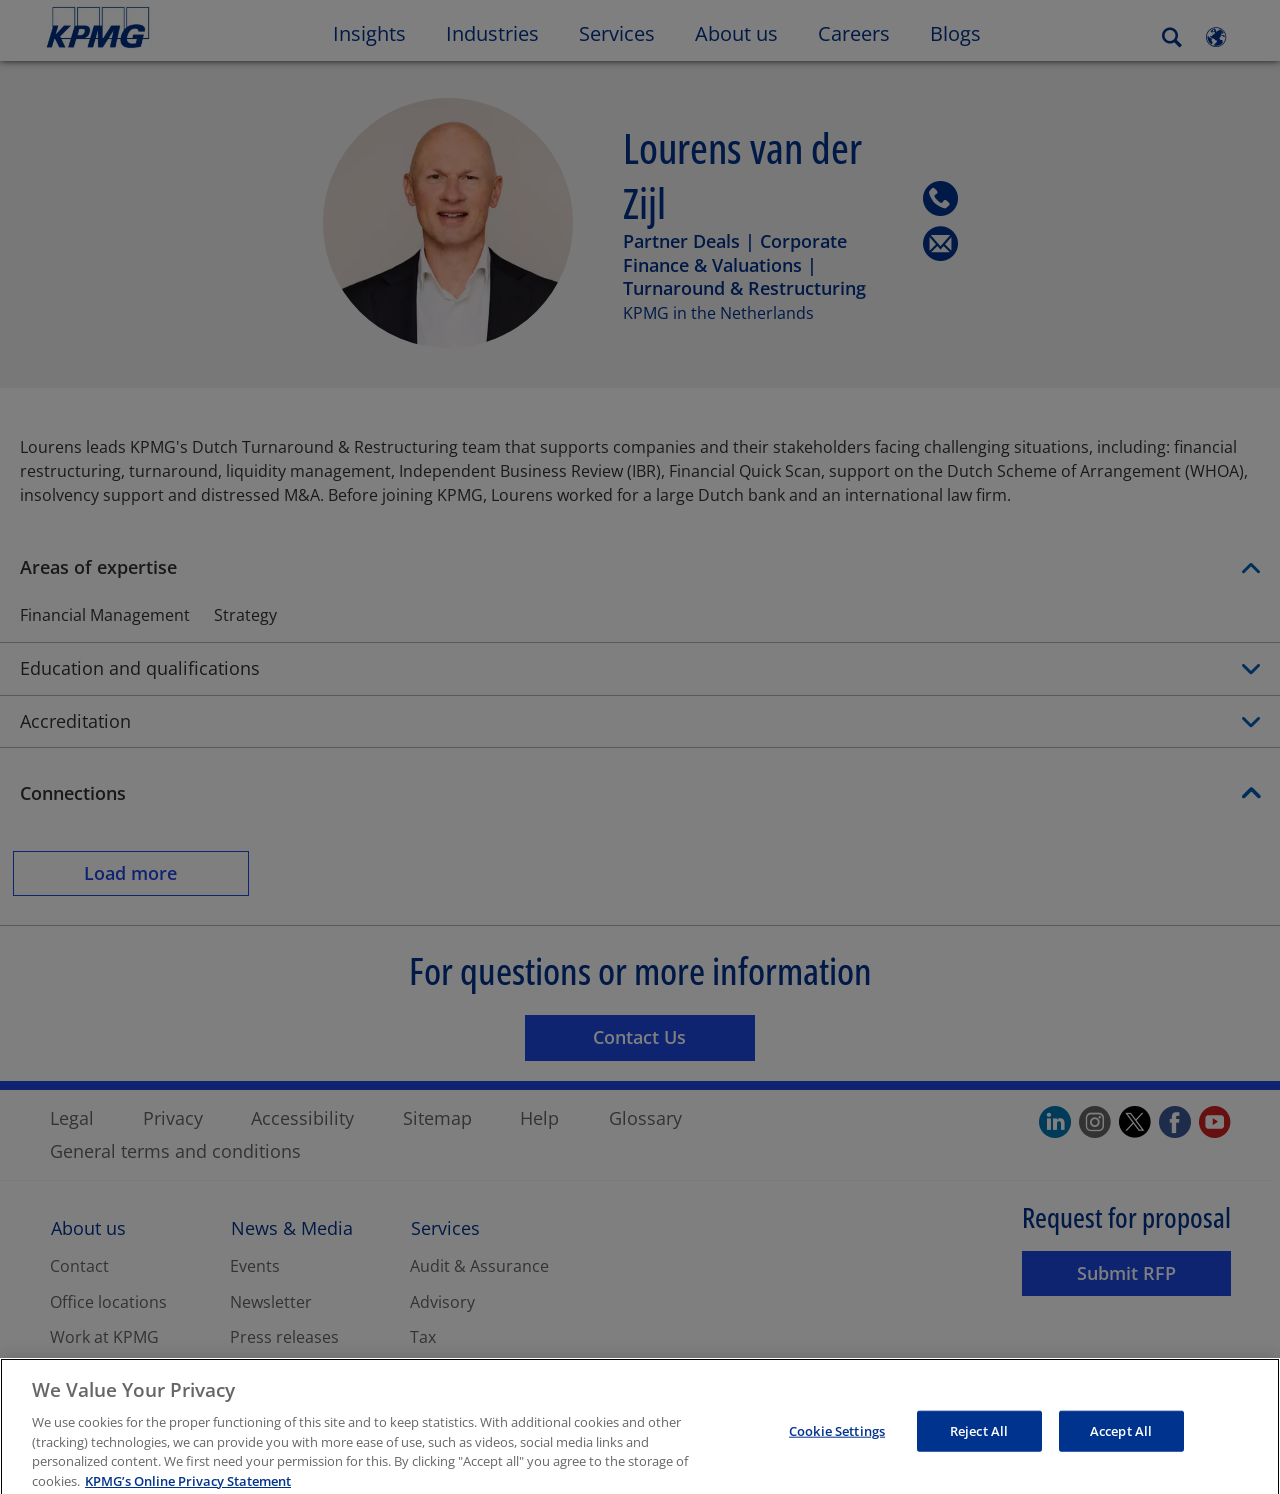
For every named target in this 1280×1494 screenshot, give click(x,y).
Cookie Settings (837, 1446)
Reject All (979, 1446)
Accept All (1121, 1446)
